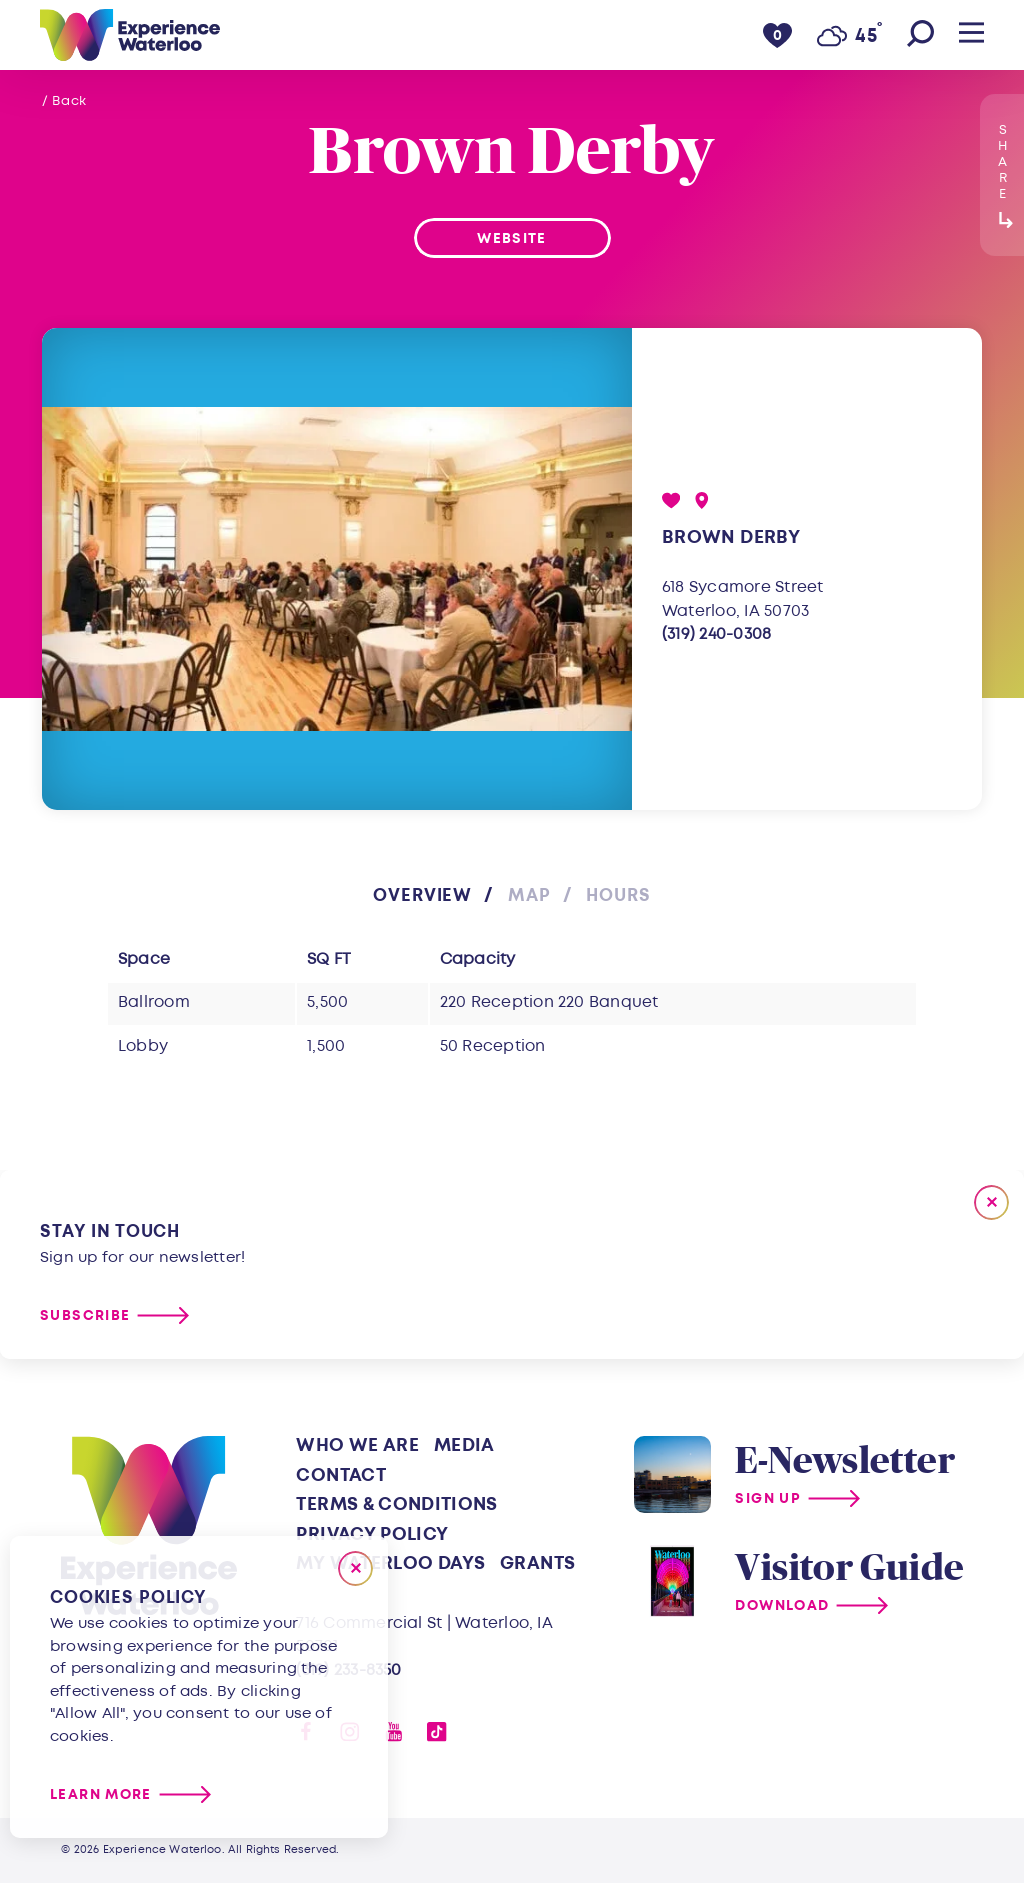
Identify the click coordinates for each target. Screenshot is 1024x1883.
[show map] (702, 500)
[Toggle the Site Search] (920, 35)
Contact (341, 1475)
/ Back (64, 101)
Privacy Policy (372, 1534)
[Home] (130, 35)
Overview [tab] (422, 895)
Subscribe (85, 1315)
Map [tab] (529, 895)
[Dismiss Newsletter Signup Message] (991, 1202)
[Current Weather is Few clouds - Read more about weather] (849, 36)
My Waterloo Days (390, 1563)
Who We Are (357, 1445)
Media (464, 1445)
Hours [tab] (618, 895)
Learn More (101, 1794)
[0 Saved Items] (777, 35)
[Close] (355, 1568)
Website (512, 238)
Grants (537, 1563)
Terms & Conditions (396, 1504)
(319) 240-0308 (716, 634)
